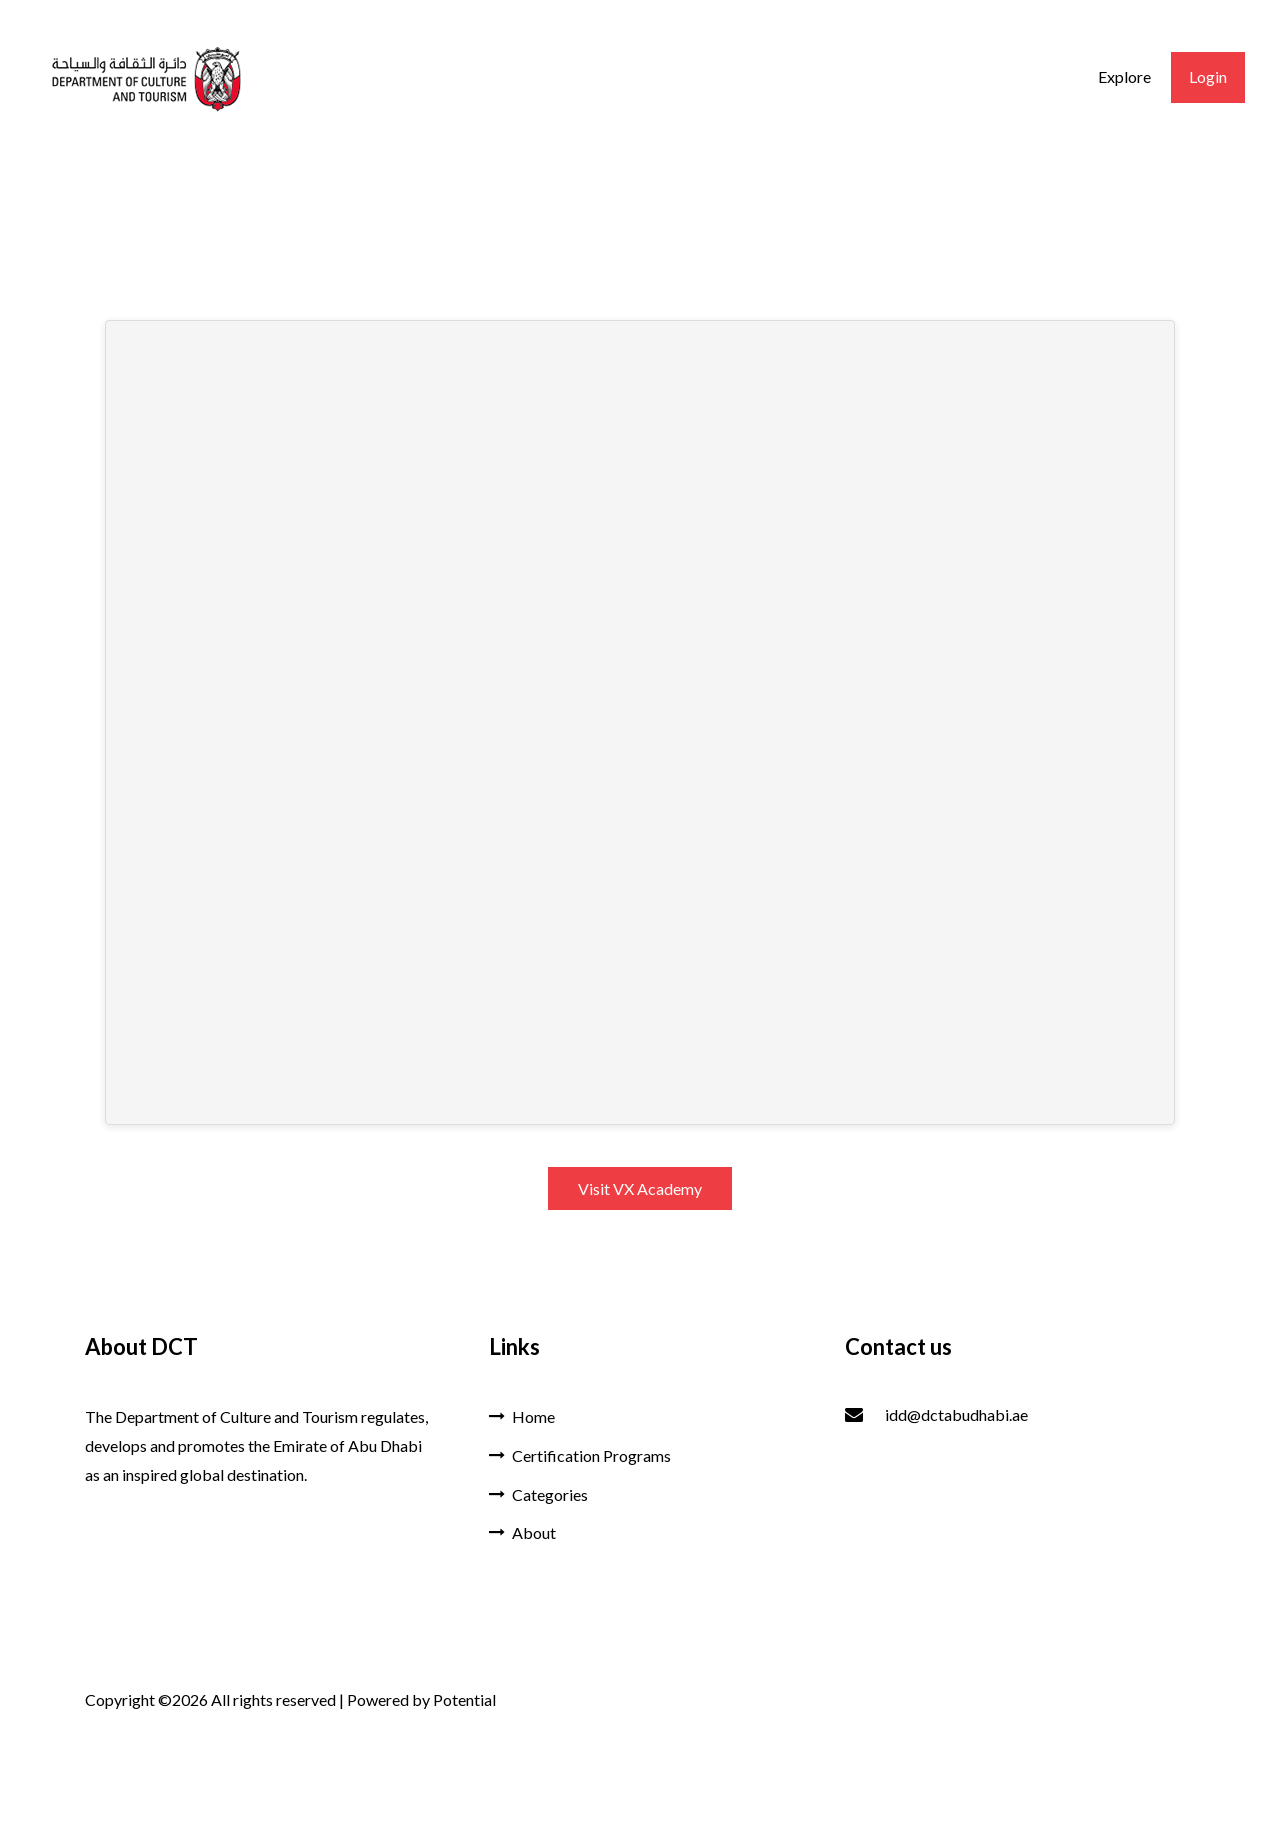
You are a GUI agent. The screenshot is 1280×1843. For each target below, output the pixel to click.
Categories (538, 1494)
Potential (464, 1699)
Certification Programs (580, 1455)
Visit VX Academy (640, 1188)
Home (522, 1416)
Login (1208, 76)
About (522, 1532)
